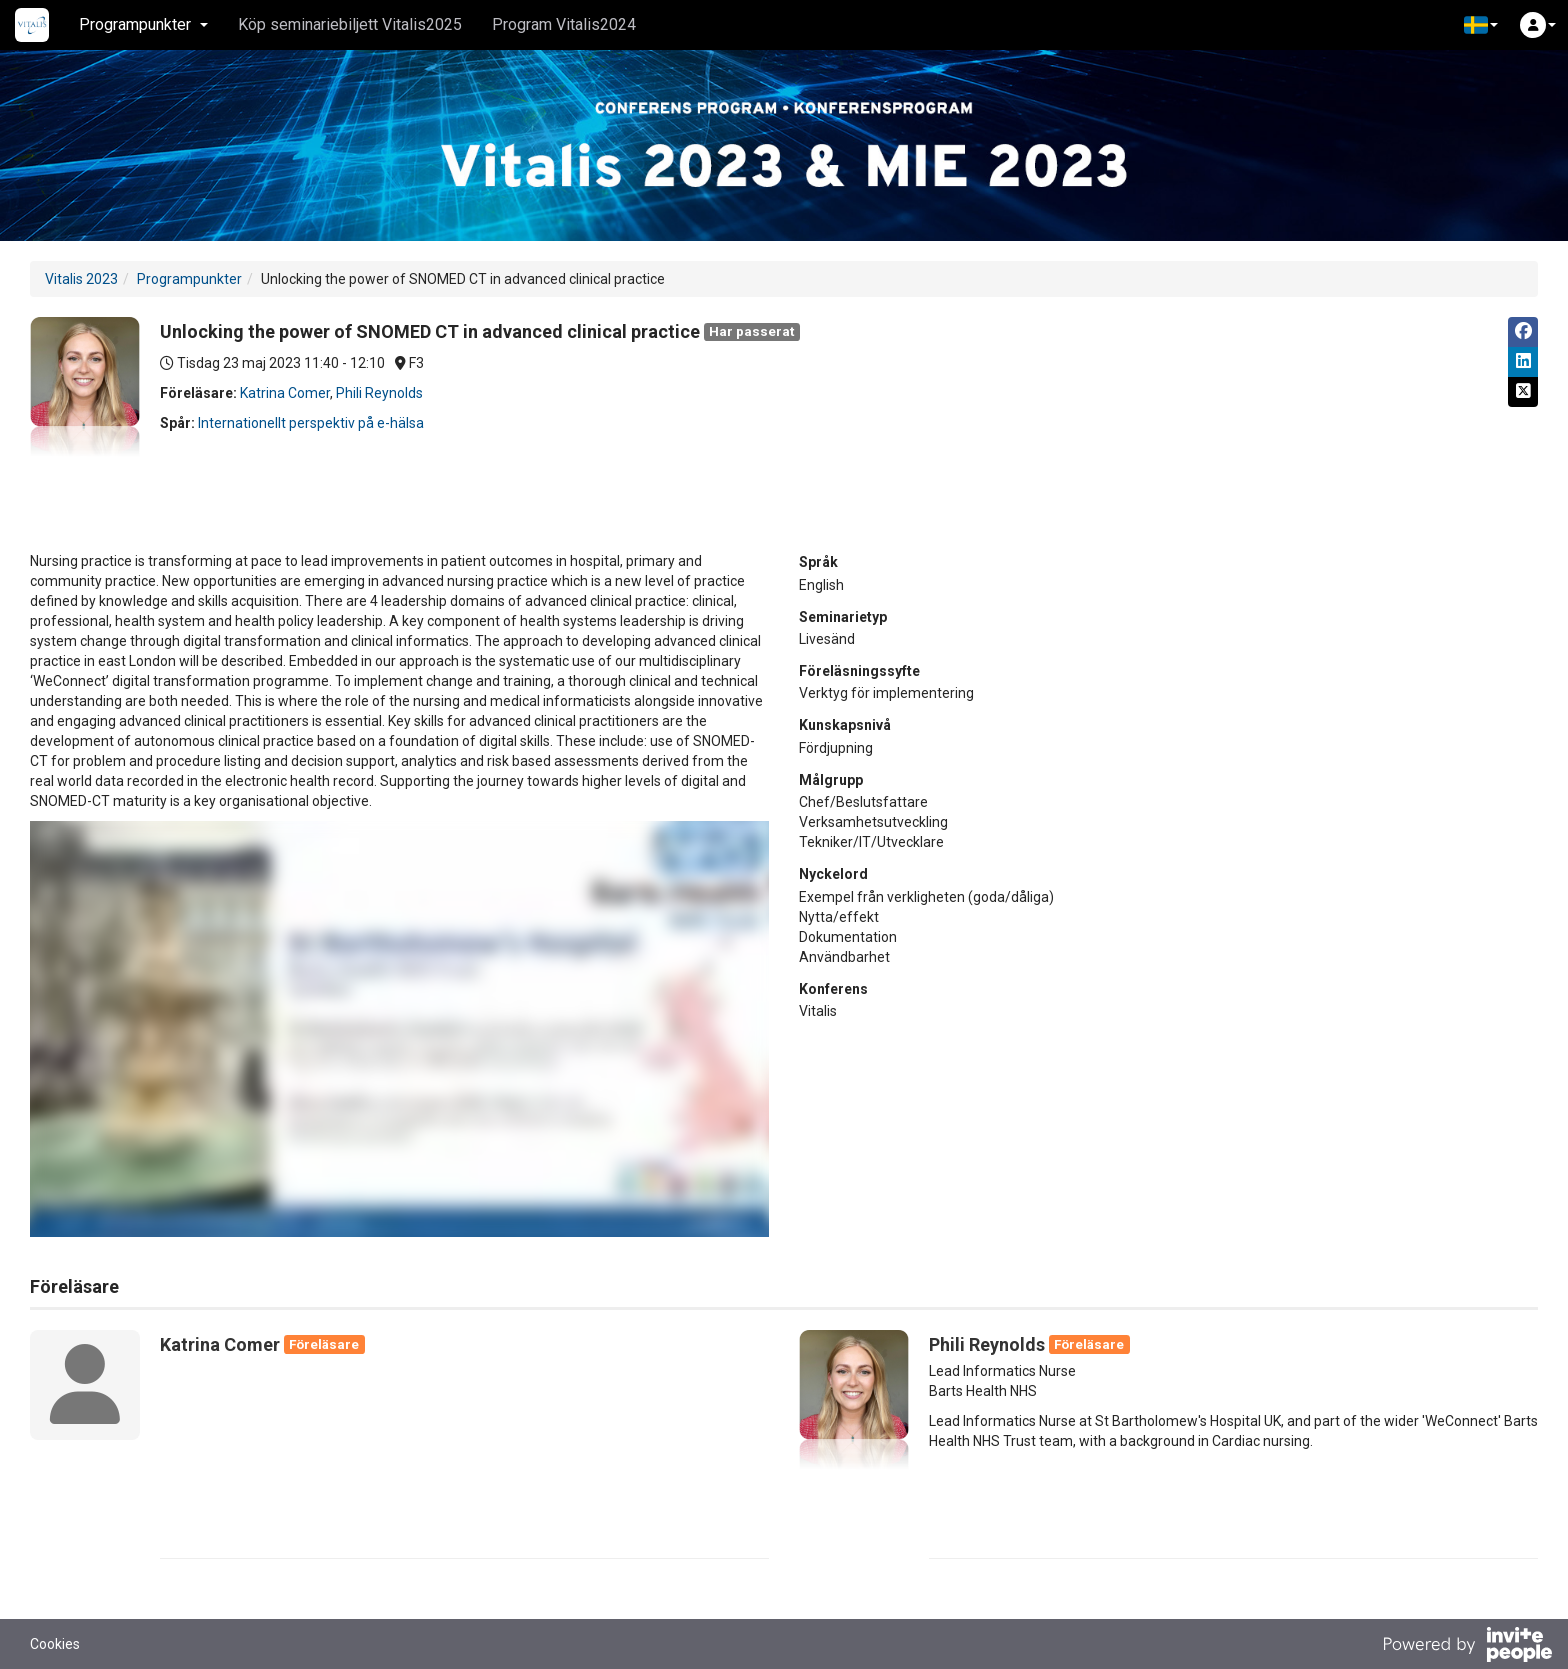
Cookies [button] (55, 1644)
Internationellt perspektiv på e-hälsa (311, 423)
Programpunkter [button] (143, 24)
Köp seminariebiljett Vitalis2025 (350, 24)
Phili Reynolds (379, 393)
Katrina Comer (285, 393)
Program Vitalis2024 (564, 24)
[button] (1481, 25)
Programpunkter (189, 279)
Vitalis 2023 (81, 279)
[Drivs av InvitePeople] (1467, 1647)
